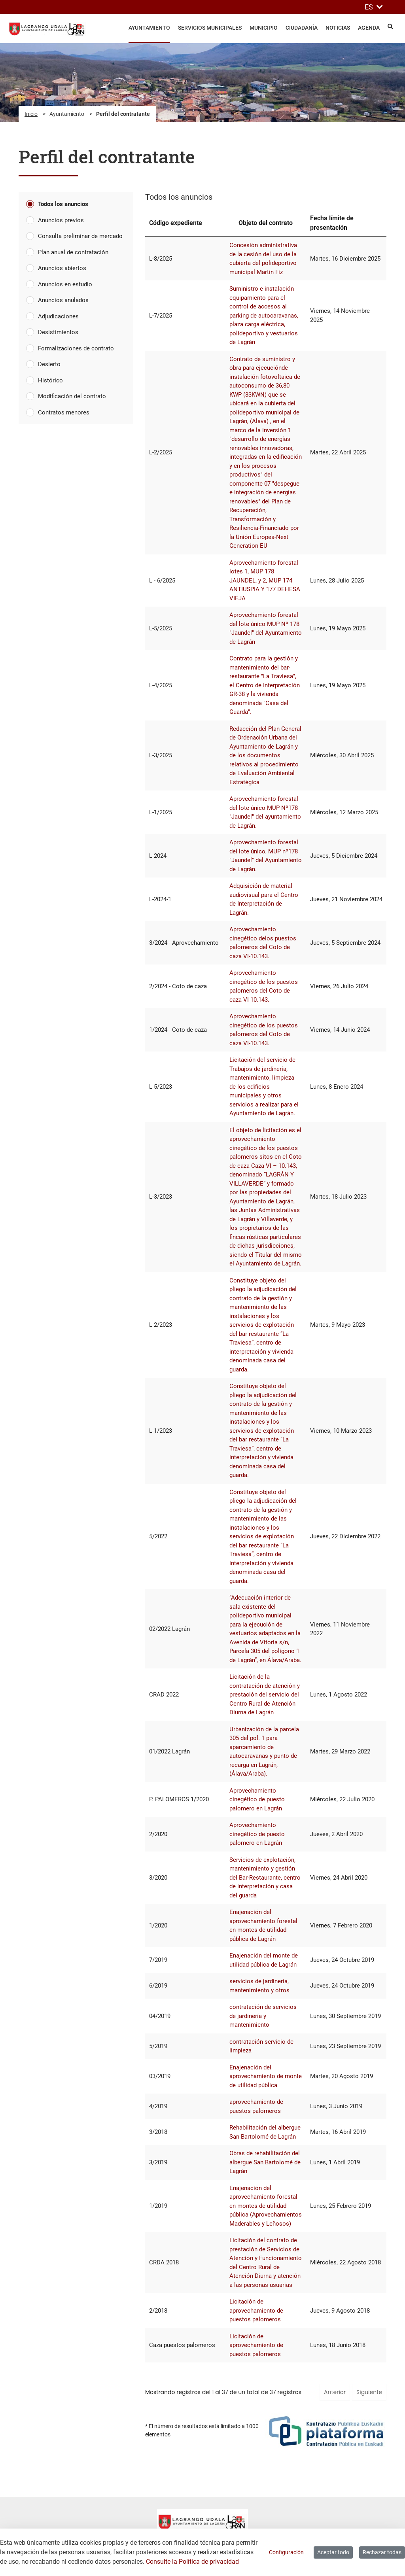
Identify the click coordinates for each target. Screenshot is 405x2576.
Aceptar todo (333, 2552)
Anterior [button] (335, 2392)
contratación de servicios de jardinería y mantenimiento (263, 2015)
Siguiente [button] (369, 2392)
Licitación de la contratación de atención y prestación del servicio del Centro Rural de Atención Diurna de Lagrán (264, 1694)
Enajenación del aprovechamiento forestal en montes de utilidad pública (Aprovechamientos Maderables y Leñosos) (265, 2205)
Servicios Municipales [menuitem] (210, 28)
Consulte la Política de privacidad (192, 2561)
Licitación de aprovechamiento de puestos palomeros (256, 2310)
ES (374, 7)
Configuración (286, 2552)
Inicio (31, 114)
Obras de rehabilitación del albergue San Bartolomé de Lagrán (265, 2162)
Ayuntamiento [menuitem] (149, 28)
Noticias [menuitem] (338, 28)
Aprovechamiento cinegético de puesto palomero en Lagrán (257, 1799)
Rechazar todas (382, 2552)
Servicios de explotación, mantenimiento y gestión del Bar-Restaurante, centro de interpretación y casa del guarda (265, 1877)
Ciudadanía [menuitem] (302, 28)
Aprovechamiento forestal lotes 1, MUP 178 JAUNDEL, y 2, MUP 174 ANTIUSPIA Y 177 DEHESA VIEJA (264, 580)
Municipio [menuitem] (264, 28)
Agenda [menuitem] (369, 28)
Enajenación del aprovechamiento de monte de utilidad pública (265, 2076)
